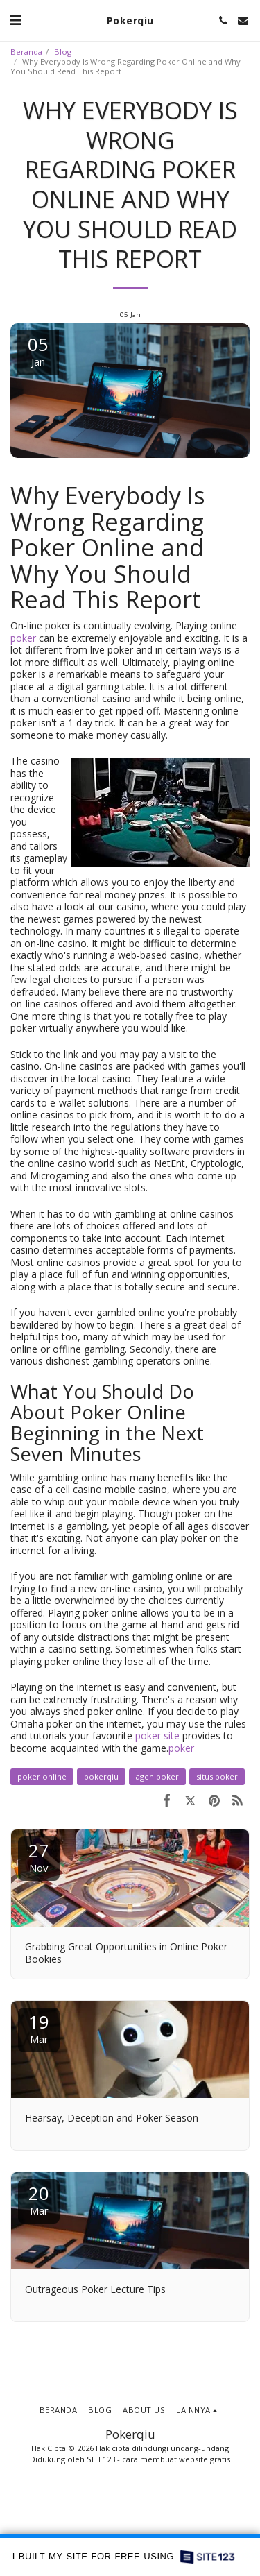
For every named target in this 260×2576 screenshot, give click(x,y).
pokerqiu (101, 1776)
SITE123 (101, 2459)
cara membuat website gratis (176, 2459)
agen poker (157, 1776)
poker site (157, 1735)
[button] (15, 20)
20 (39, 2199)
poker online (42, 1776)
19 (39, 2027)
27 (39, 1856)
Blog (62, 51)
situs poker (217, 1776)
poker (23, 638)
